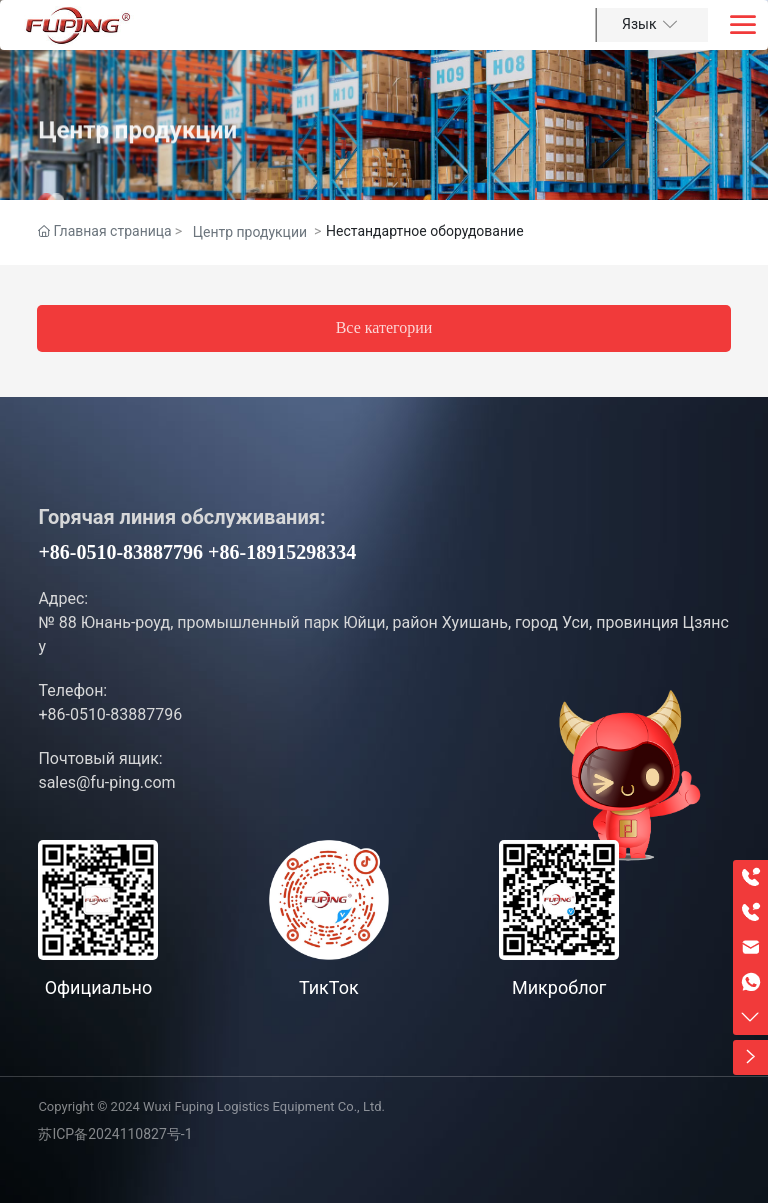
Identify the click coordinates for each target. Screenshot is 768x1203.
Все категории (384, 327)
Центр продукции (137, 157)
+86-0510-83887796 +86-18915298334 (197, 552)
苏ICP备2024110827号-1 (115, 1134)
